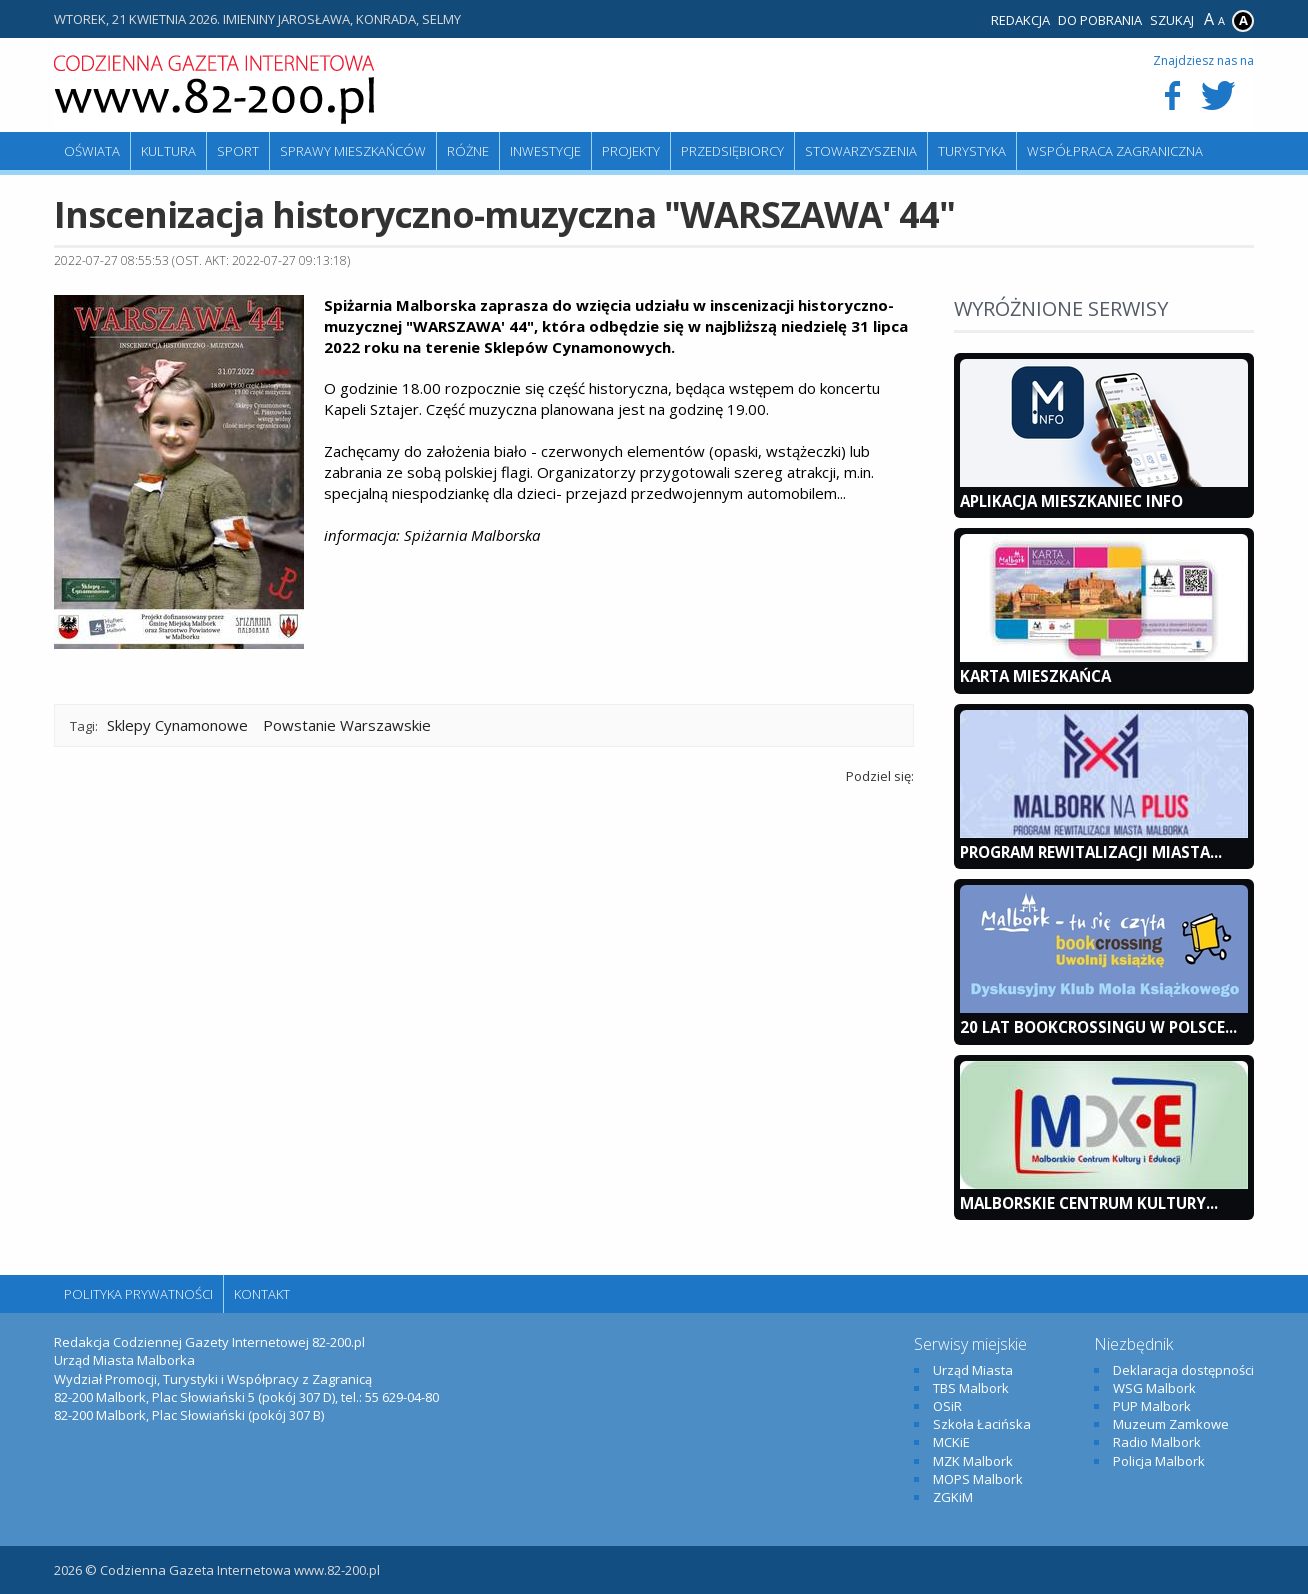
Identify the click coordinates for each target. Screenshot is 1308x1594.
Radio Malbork (1157, 1442)
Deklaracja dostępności (1183, 1370)
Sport (238, 151)
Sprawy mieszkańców (353, 151)
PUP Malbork (1152, 1406)
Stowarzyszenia (861, 151)
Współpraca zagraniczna (1115, 151)
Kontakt (262, 1294)
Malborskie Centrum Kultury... (1089, 1203)
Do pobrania (1100, 20)
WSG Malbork (1154, 1388)
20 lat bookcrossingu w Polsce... (1098, 1027)
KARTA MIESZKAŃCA (1035, 676)
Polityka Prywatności (138, 1294)
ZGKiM (953, 1497)
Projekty (631, 151)
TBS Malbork (971, 1388)
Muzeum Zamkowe (1171, 1424)
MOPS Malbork (978, 1479)
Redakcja (1020, 20)
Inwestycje (545, 151)
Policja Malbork (1159, 1461)
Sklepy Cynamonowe (177, 725)
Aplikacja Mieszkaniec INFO (1071, 501)
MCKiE (951, 1442)
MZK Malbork (973, 1461)
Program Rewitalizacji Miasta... (1091, 852)
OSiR (947, 1406)
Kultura (168, 151)
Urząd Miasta (973, 1370)
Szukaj (1172, 20)
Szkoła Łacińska (982, 1424)
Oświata (92, 151)
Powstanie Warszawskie (347, 725)
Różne (468, 151)
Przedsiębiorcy (732, 151)
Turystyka (972, 151)
